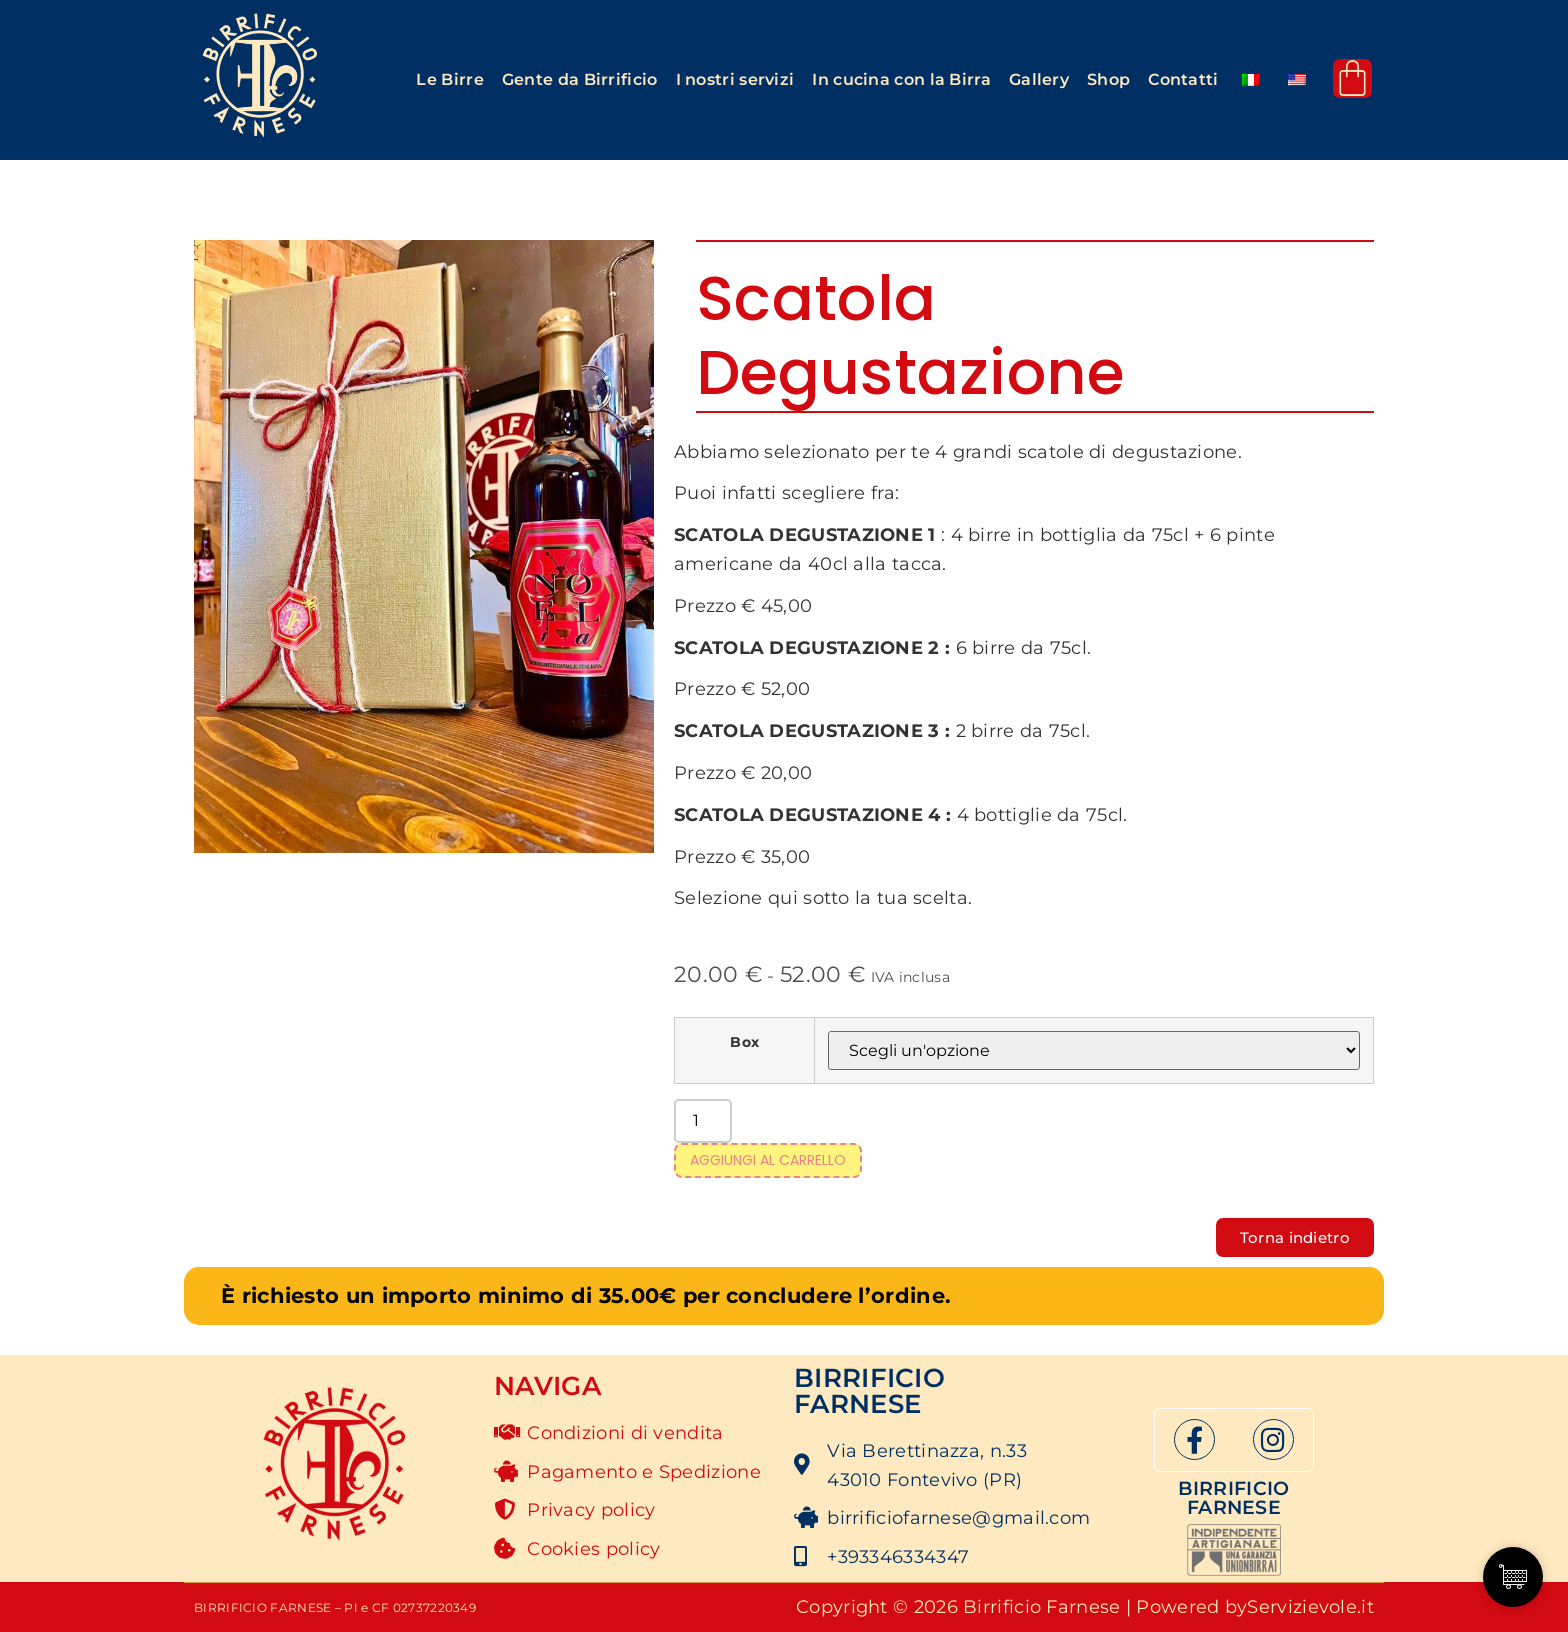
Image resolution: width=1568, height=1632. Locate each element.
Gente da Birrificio (580, 79)
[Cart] (1352, 78)
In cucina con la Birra (901, 79)
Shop (1108, 79)
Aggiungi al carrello (768, 1160)
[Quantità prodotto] (703, 1121)
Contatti (1183, 79)
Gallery (1039, 79)
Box (744, 1042)
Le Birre (449, 79)
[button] (449, 80)
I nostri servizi (735, 79)
